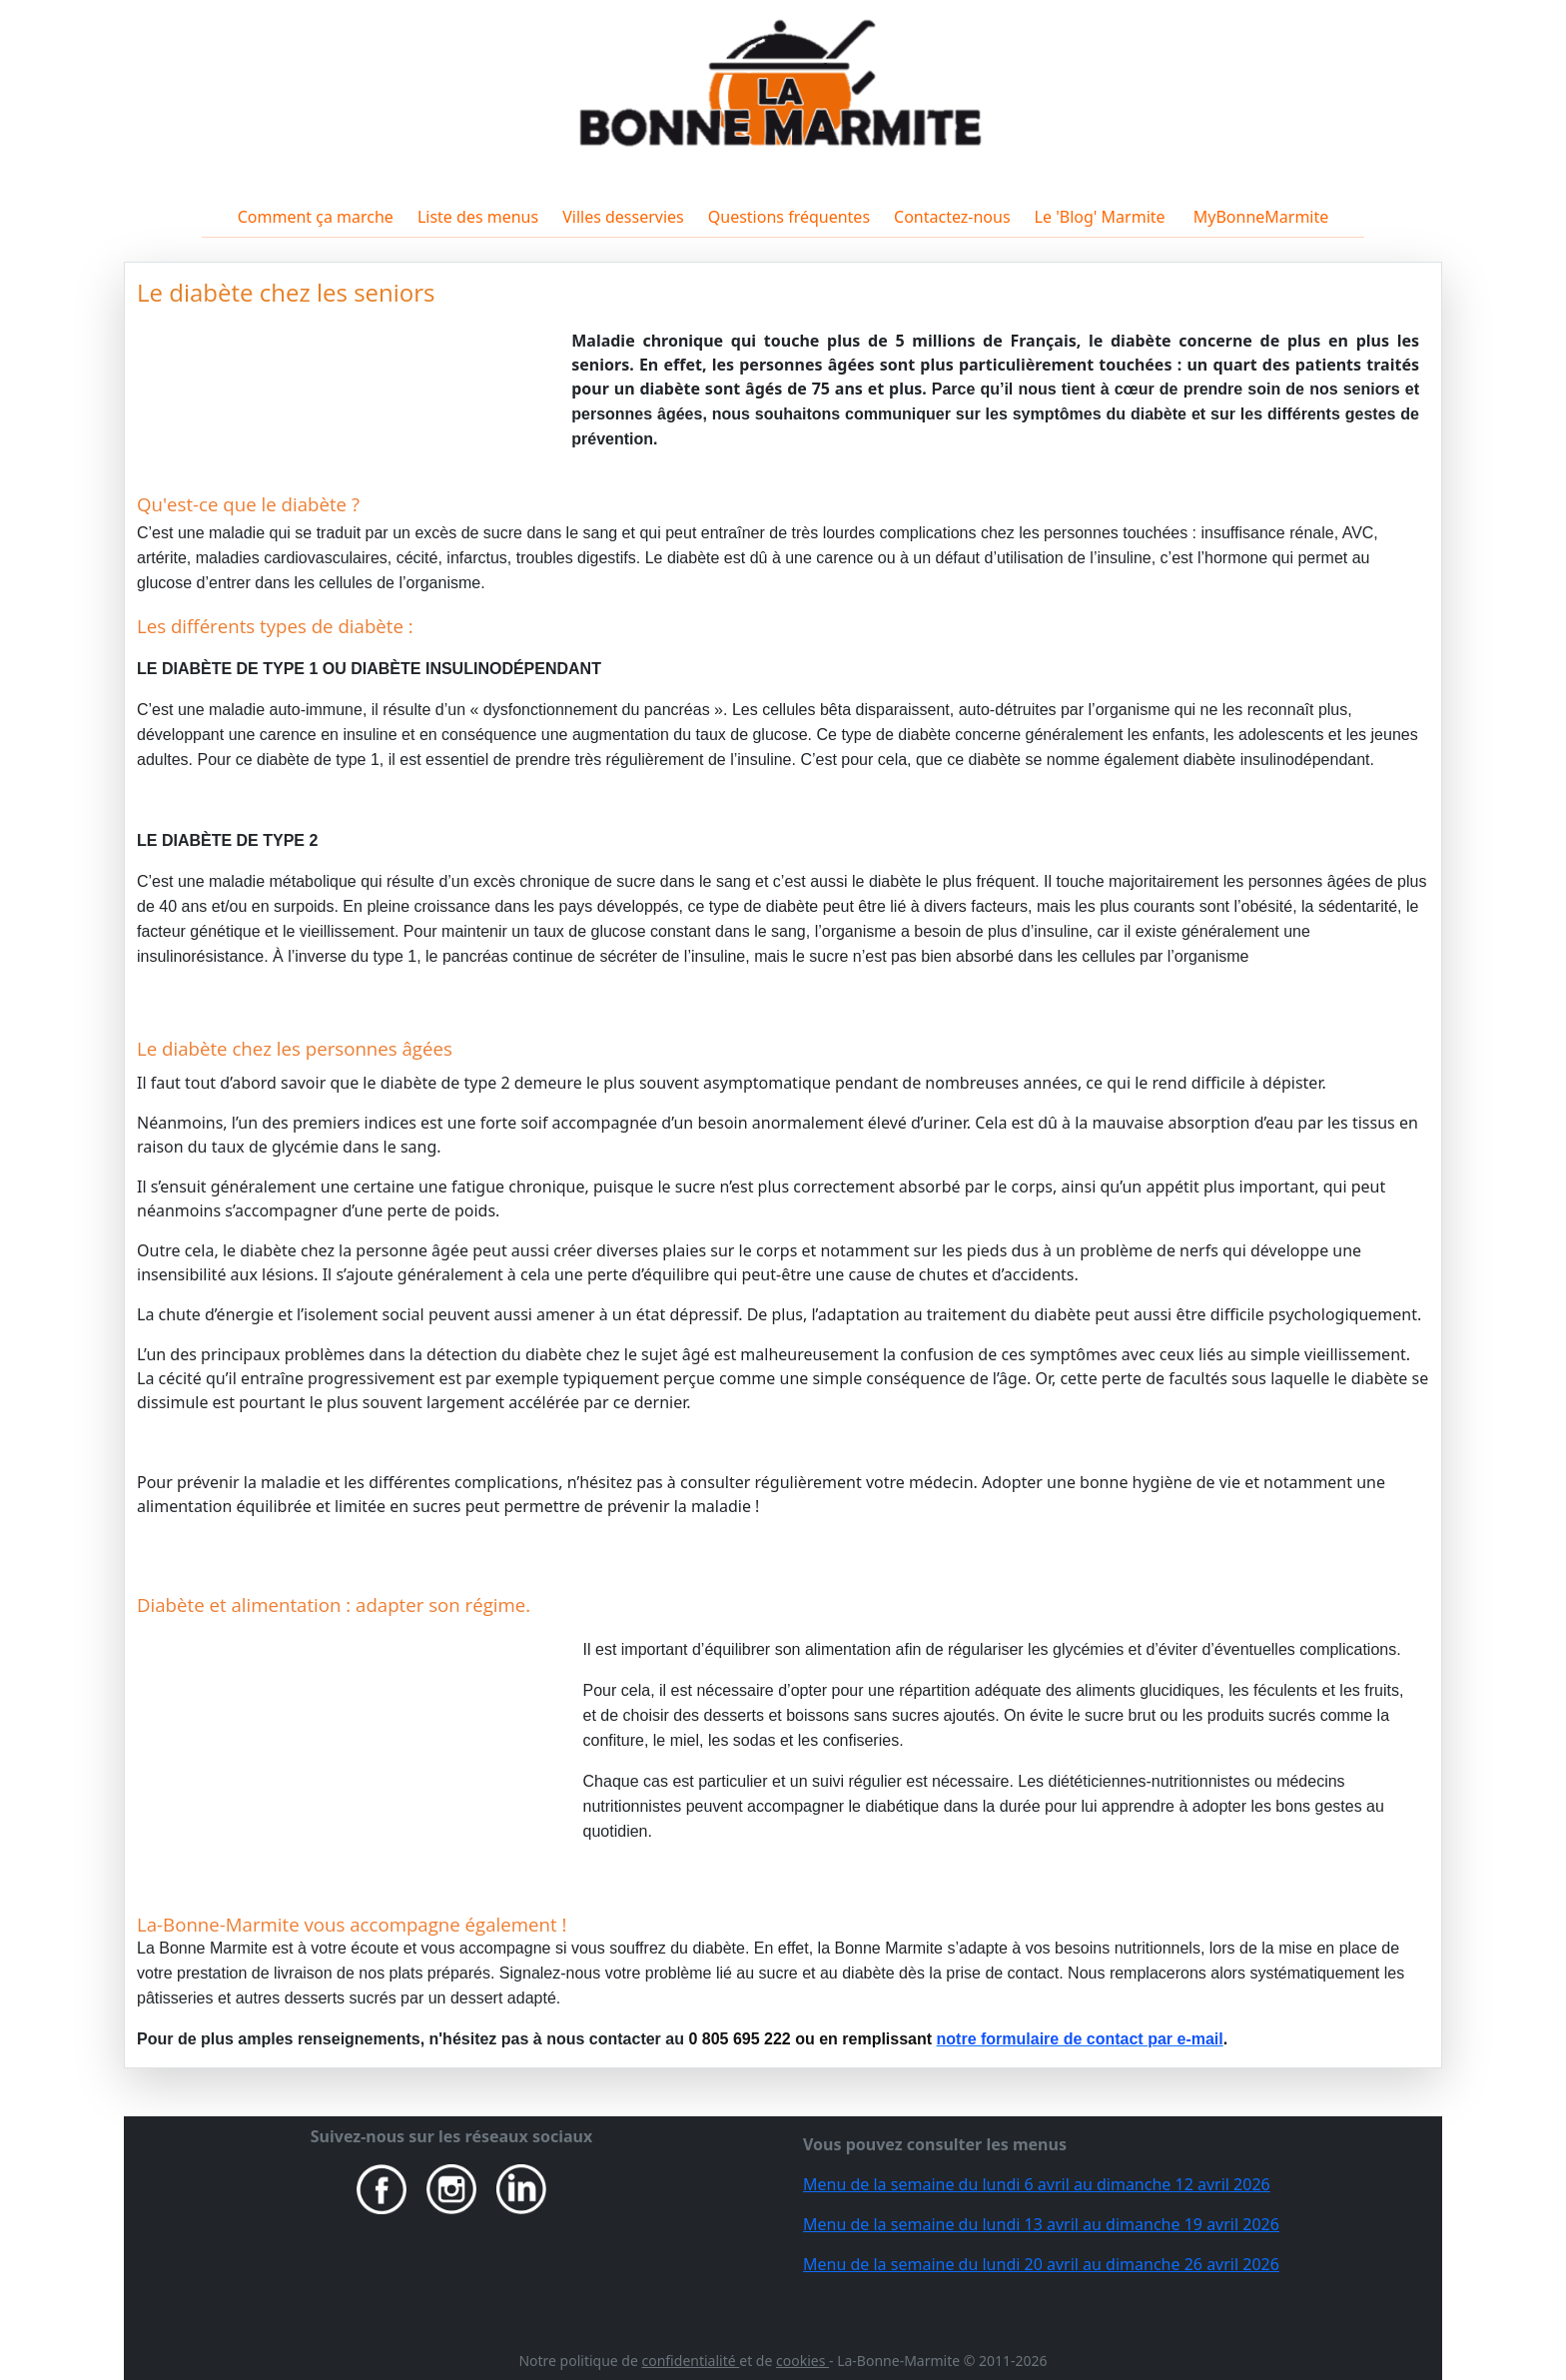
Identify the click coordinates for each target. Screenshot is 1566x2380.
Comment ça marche (315, 217)
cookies (802, 2360)
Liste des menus (477, 217)
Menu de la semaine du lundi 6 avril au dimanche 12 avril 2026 (1036, 2184)
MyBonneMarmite (1259, 217)
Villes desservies (623, 217)
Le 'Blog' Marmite (1100, 217)
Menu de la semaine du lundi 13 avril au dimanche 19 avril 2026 (1041, 2224)
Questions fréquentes (789, 217)
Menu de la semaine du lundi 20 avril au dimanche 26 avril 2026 (1041, 2264)
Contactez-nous (952, 217)
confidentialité (691, 2360)
